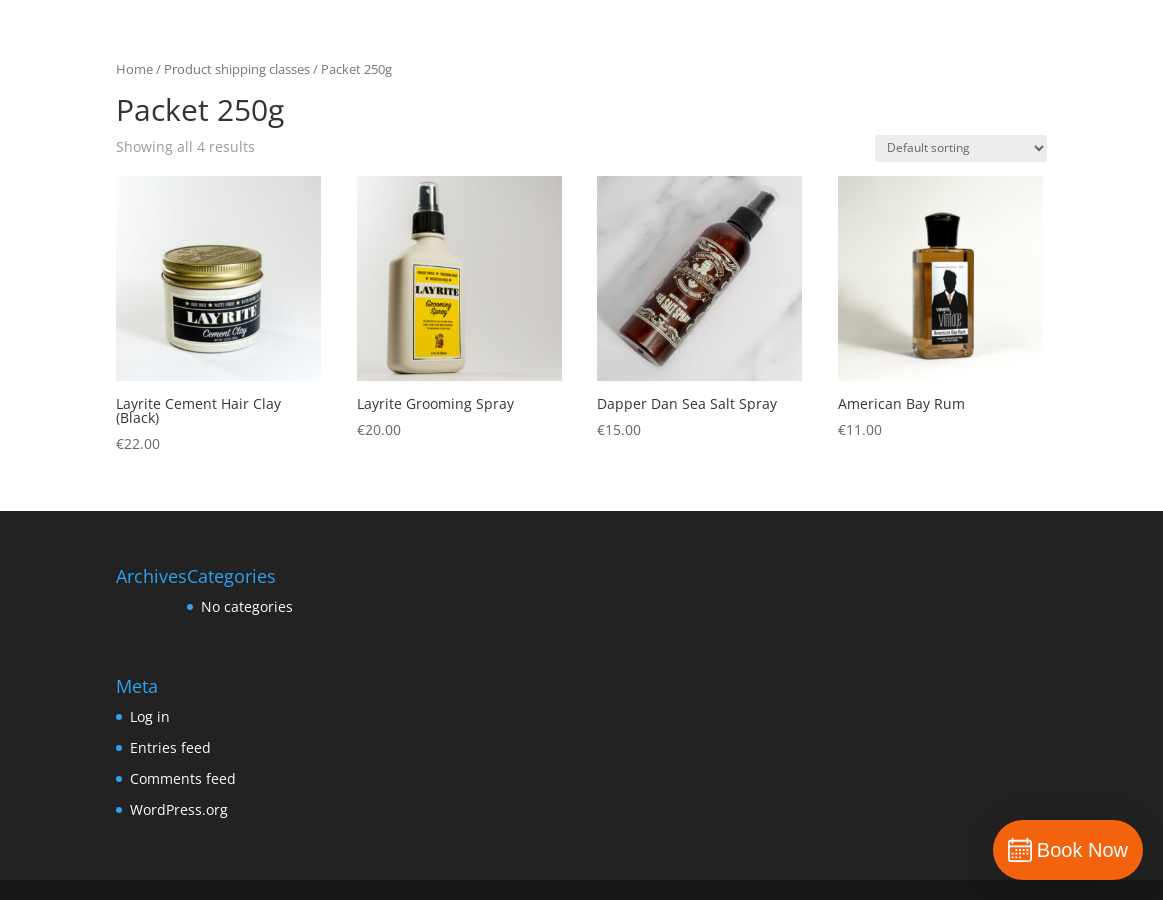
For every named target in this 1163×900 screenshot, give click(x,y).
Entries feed (170, 747)
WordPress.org (179, 809)
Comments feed (183, 778)
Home (134, 69)
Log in (150, 716)
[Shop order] (961, 148)
